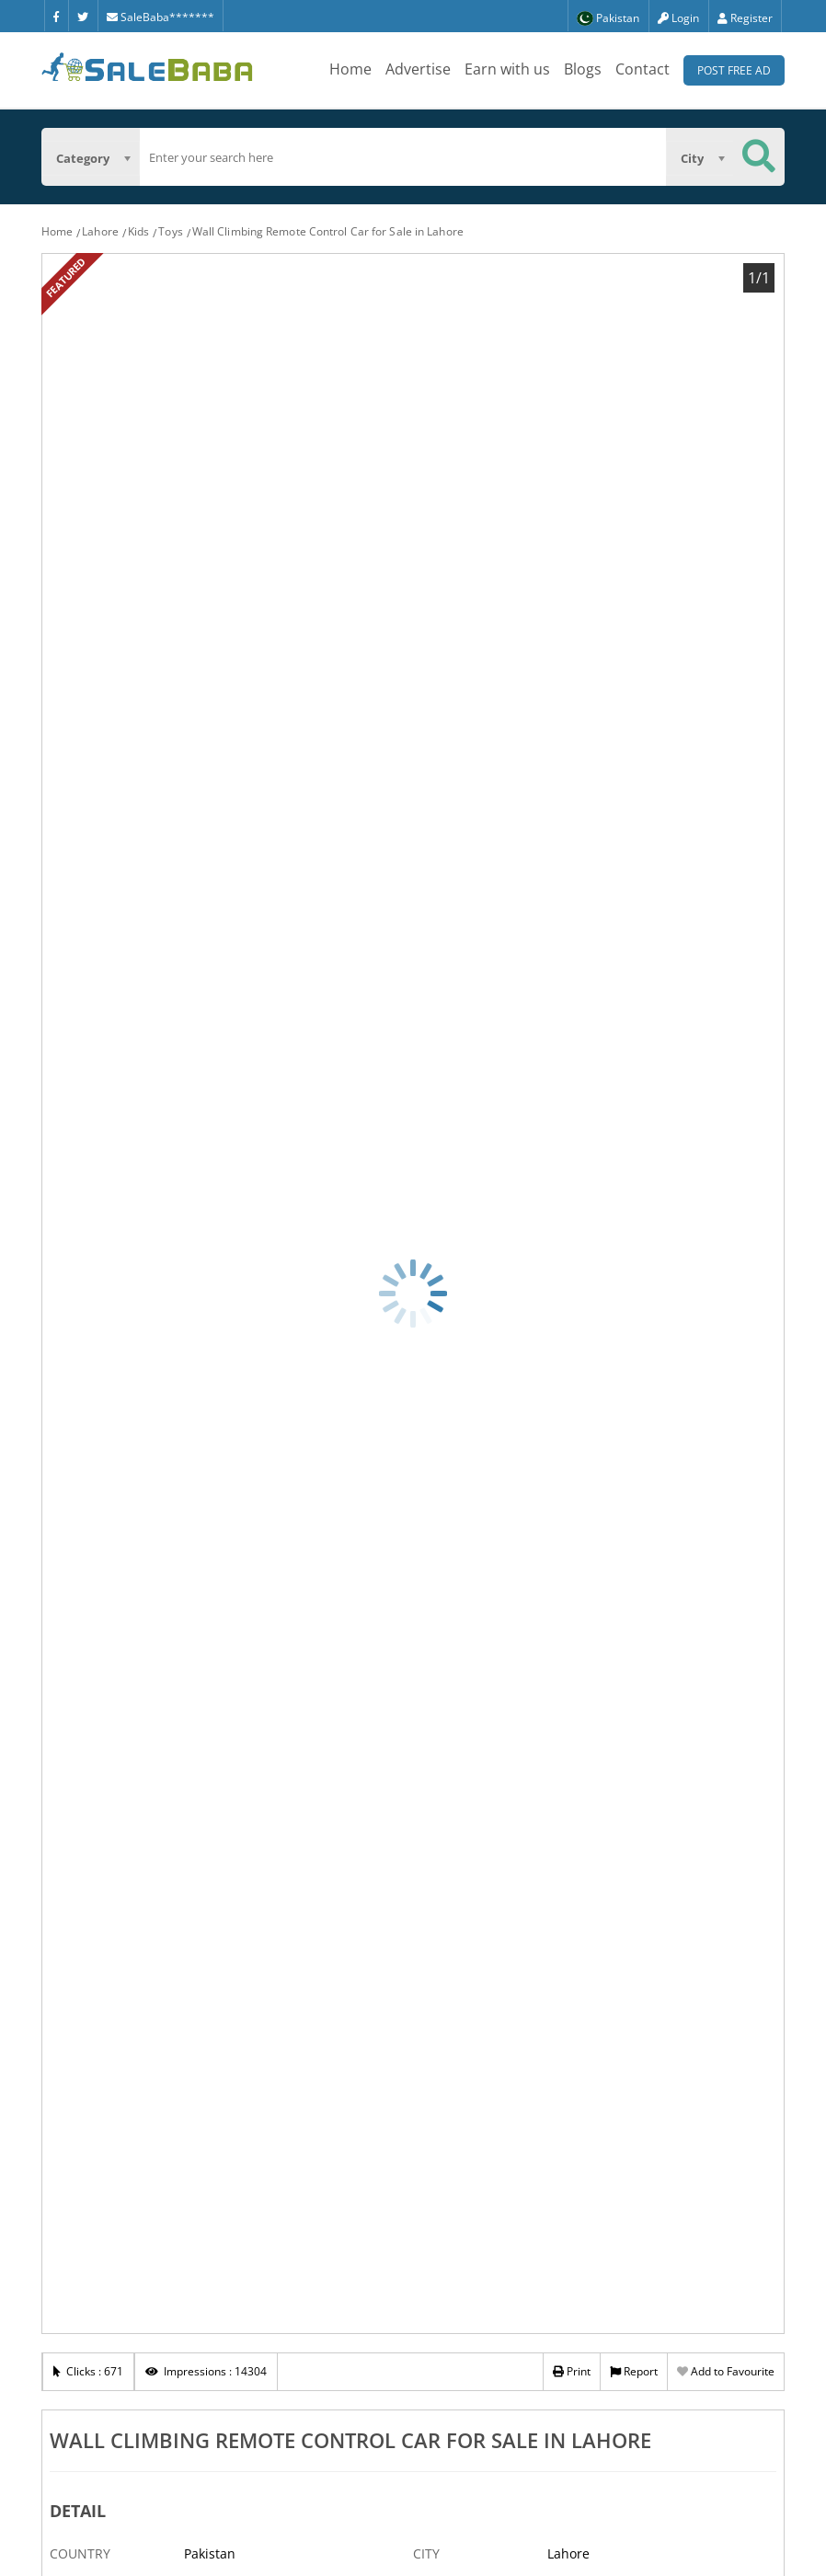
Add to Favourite (725, 2371)
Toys (170, 231)
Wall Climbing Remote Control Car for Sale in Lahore (328, 231)
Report (634, 2371)
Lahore (100, 231)
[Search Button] (759, 157)
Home (350, 69)
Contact (642, 69)
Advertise (418, 69)
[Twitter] (83, 15)
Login (678, 18)
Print (572, 2371)
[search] (403, 157)
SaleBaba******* (160, 17)
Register (745, 18)
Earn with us (507, 69)
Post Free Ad (734, 70)
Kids (138, 231)
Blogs (583, 69)
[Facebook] (56, 15)
